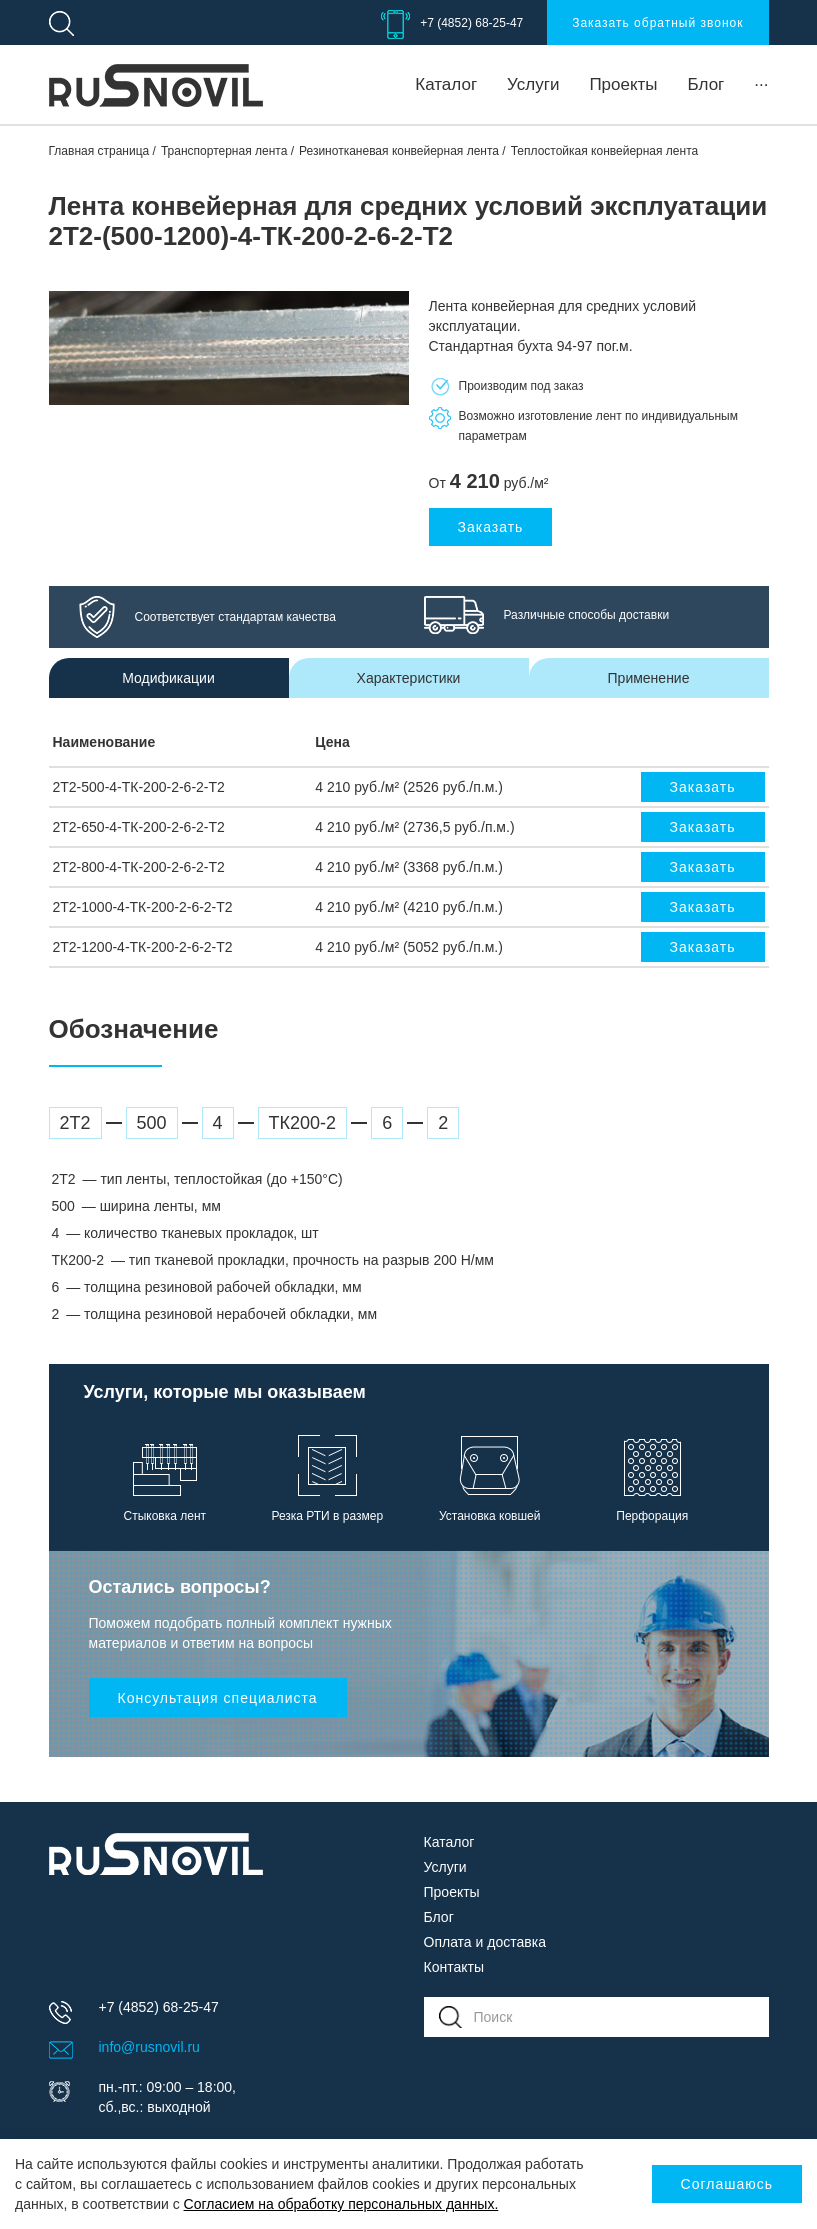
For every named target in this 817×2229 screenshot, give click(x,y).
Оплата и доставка (485, 1942)
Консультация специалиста (218, 1698)
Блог (706, 84)
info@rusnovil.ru (149, 2047)
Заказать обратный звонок (657, 23)
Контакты (454, 1967)
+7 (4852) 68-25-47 (471, 23)
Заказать (491, 527)
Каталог (446, 84)
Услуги (533, 84)
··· (761, 84)
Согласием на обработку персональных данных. (341, 2204)
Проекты (623, 84)
